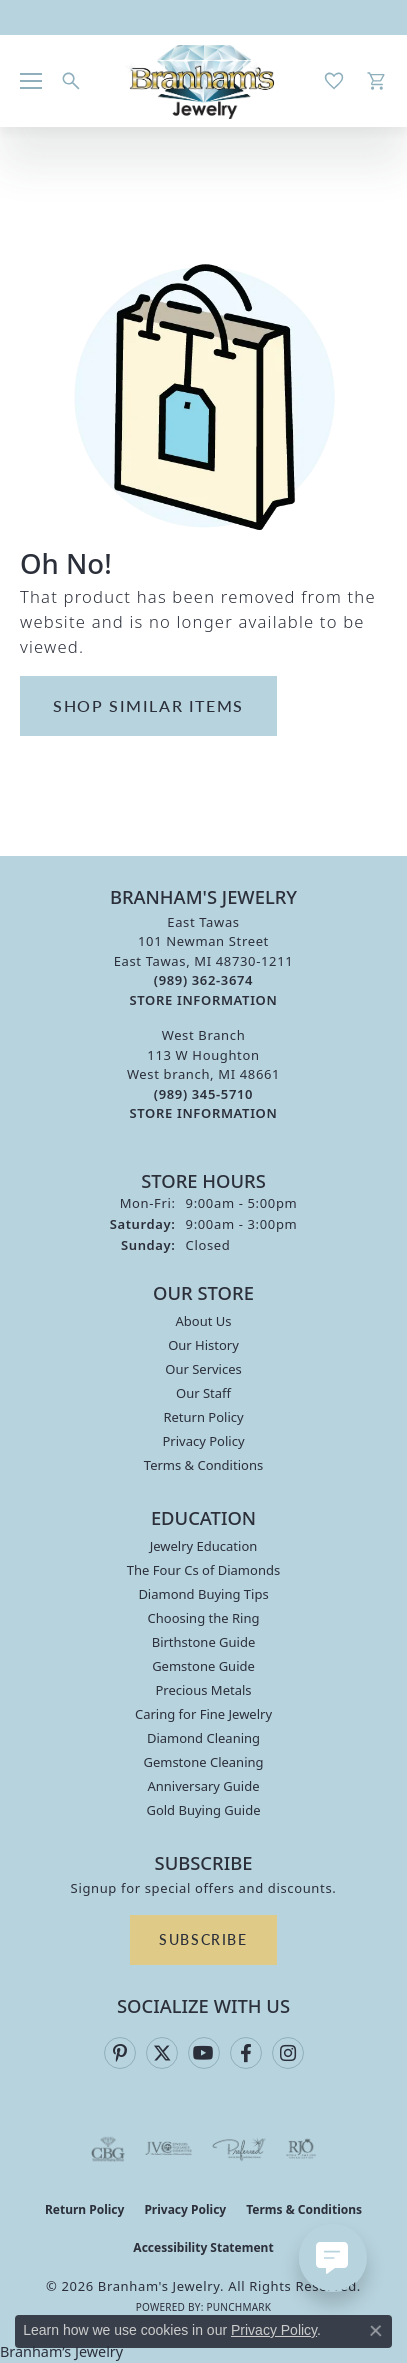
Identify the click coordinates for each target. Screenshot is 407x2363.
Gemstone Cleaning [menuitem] (203, 1762)
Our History (203, 1345)
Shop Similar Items (148, 705)
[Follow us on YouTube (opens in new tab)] (204, 2053)
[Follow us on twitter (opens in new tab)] (162, 2053)
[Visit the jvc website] (168, 2149)
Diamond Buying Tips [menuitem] (203, 1594)
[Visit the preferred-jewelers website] (239, 2149)
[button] (71, 81)
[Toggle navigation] (31, 81)
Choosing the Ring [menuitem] (204, 1618)
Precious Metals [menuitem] (203, 1690)
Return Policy (203, 1417)
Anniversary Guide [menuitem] (203, 1786)
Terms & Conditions (203, 1465)
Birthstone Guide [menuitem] (204, 1642)
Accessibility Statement (203, 2247)
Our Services (203, 1369)
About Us (203, 1321)
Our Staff (203, 1393)
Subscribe (203, 1939)
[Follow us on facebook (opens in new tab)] (246, 2053)
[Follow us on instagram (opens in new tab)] (288, 2053)
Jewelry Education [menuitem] (204, 1546)
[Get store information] (204, 1000)
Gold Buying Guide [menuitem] (203, 1810)
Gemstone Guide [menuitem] (203, 1666)
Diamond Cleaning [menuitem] (203, 1738)
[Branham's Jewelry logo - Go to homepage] (203, 81)
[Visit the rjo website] (301, 2149)
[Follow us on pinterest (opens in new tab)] (120, 2053)
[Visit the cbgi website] (108, 2149)
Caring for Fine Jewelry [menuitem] (203, 1714)
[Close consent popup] (376, 2331)
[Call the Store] (203, 980)
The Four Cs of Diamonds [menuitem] (203, 1570)
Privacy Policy (203, 1441)
